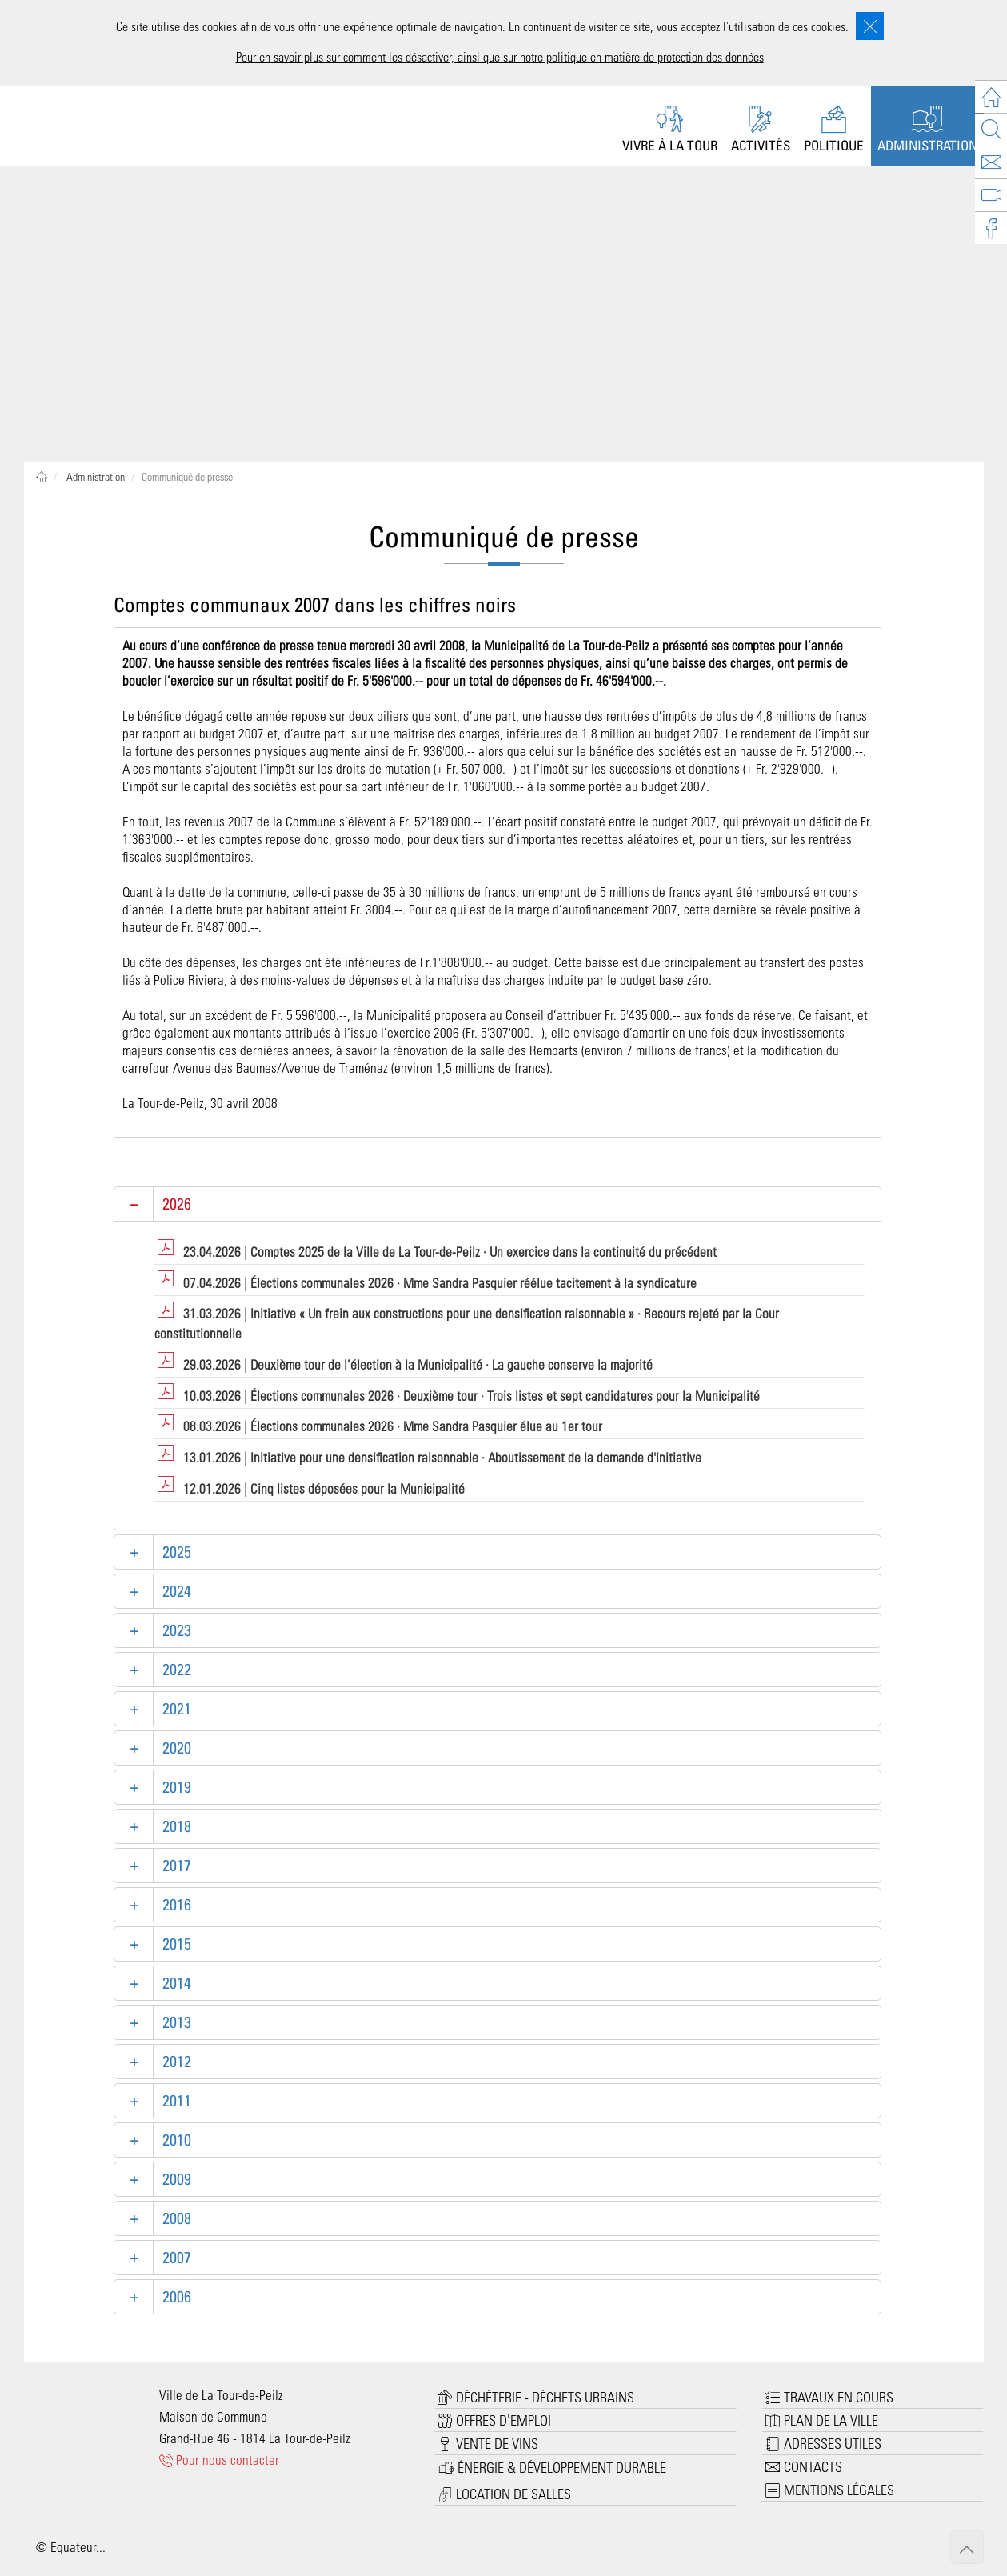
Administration (94, 476)
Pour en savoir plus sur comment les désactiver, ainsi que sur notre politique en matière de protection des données (500, 56)
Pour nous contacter (219, 2459)
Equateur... (78, 2546)
